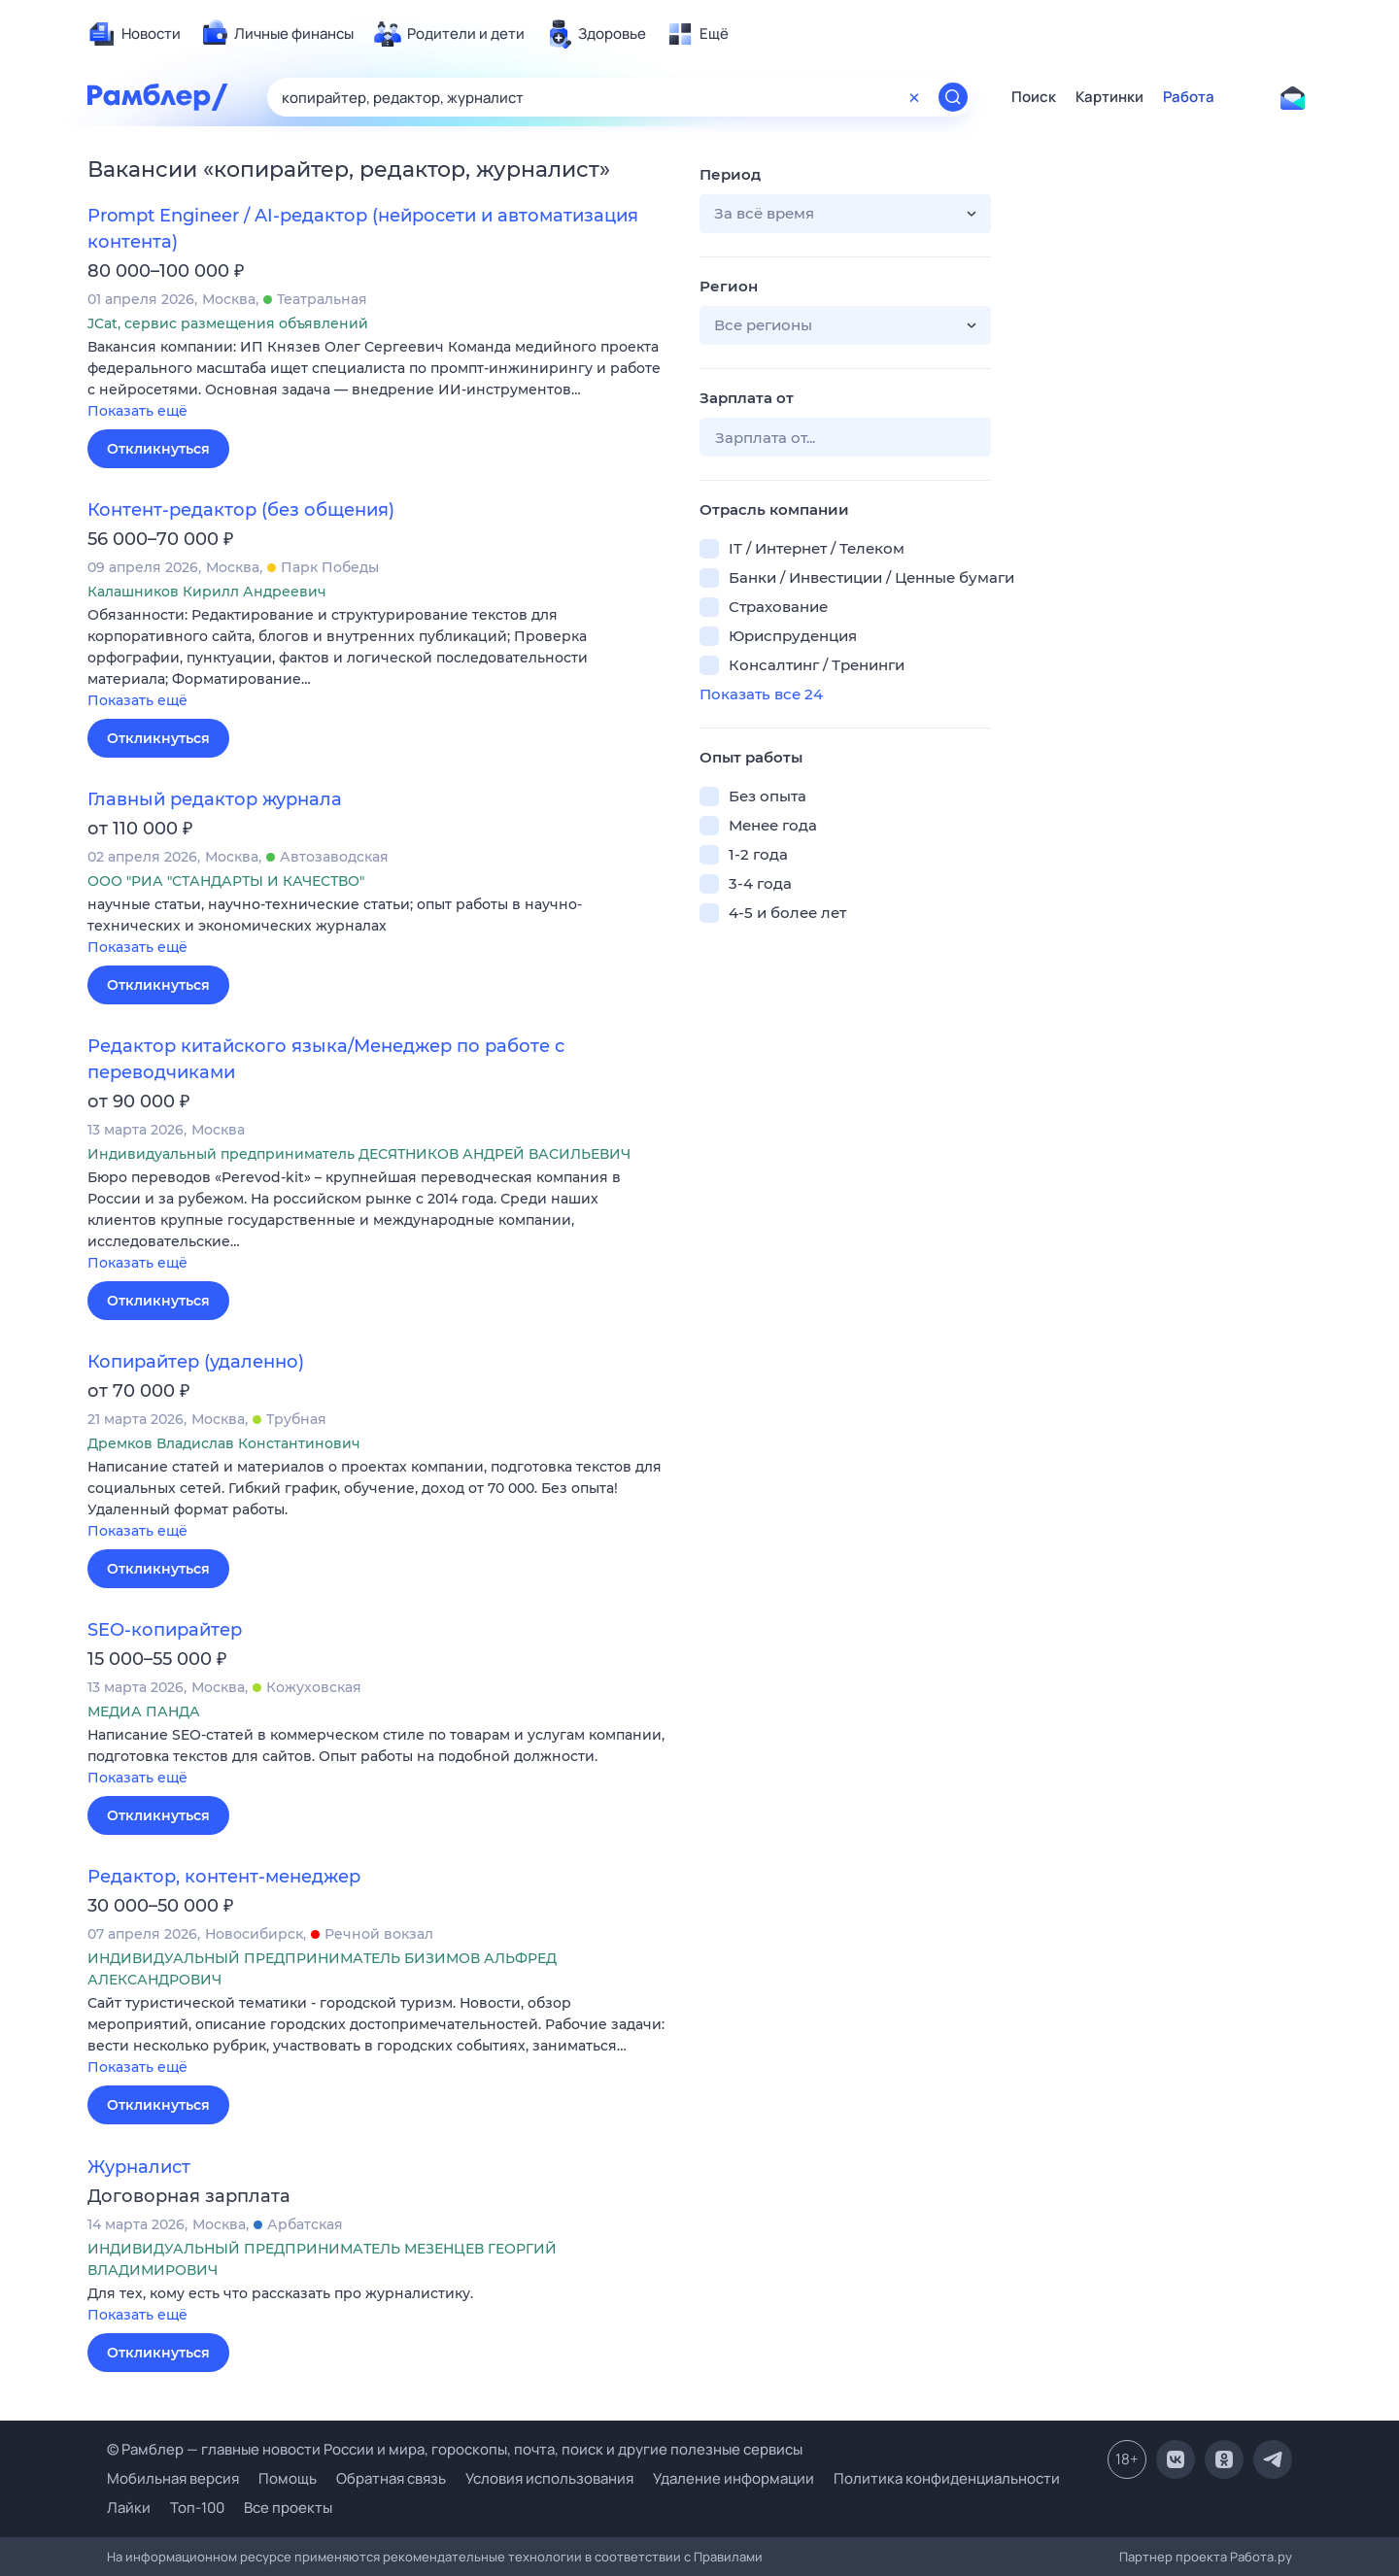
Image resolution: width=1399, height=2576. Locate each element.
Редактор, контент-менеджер (223, 1876)
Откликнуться (158, 449)
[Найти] (953, 97)
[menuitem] (134, 34)
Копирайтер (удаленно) (195, 1362)
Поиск (1033, 97)
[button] (378, 380)
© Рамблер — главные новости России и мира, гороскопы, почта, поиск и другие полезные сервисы (454, 2449)
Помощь (287, 2478)
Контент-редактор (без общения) (240, 510)
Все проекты (288, 2507)
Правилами (728, 2556)
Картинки (1109, 97)
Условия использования (549, 2478)
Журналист (138, 2167)
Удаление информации (733, 2478)
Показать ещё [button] (137, 411)
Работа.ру (1261, 2556)
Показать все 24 (761, 694)
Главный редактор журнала (214, 799)
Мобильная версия (173, 2478)
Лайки (129, 2507)
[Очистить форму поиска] (914, 97)
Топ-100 (197, 2507)
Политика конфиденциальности (947, 2478)
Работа (1188, 97)
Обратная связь (391, 2478)
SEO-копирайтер (164, 1630)
